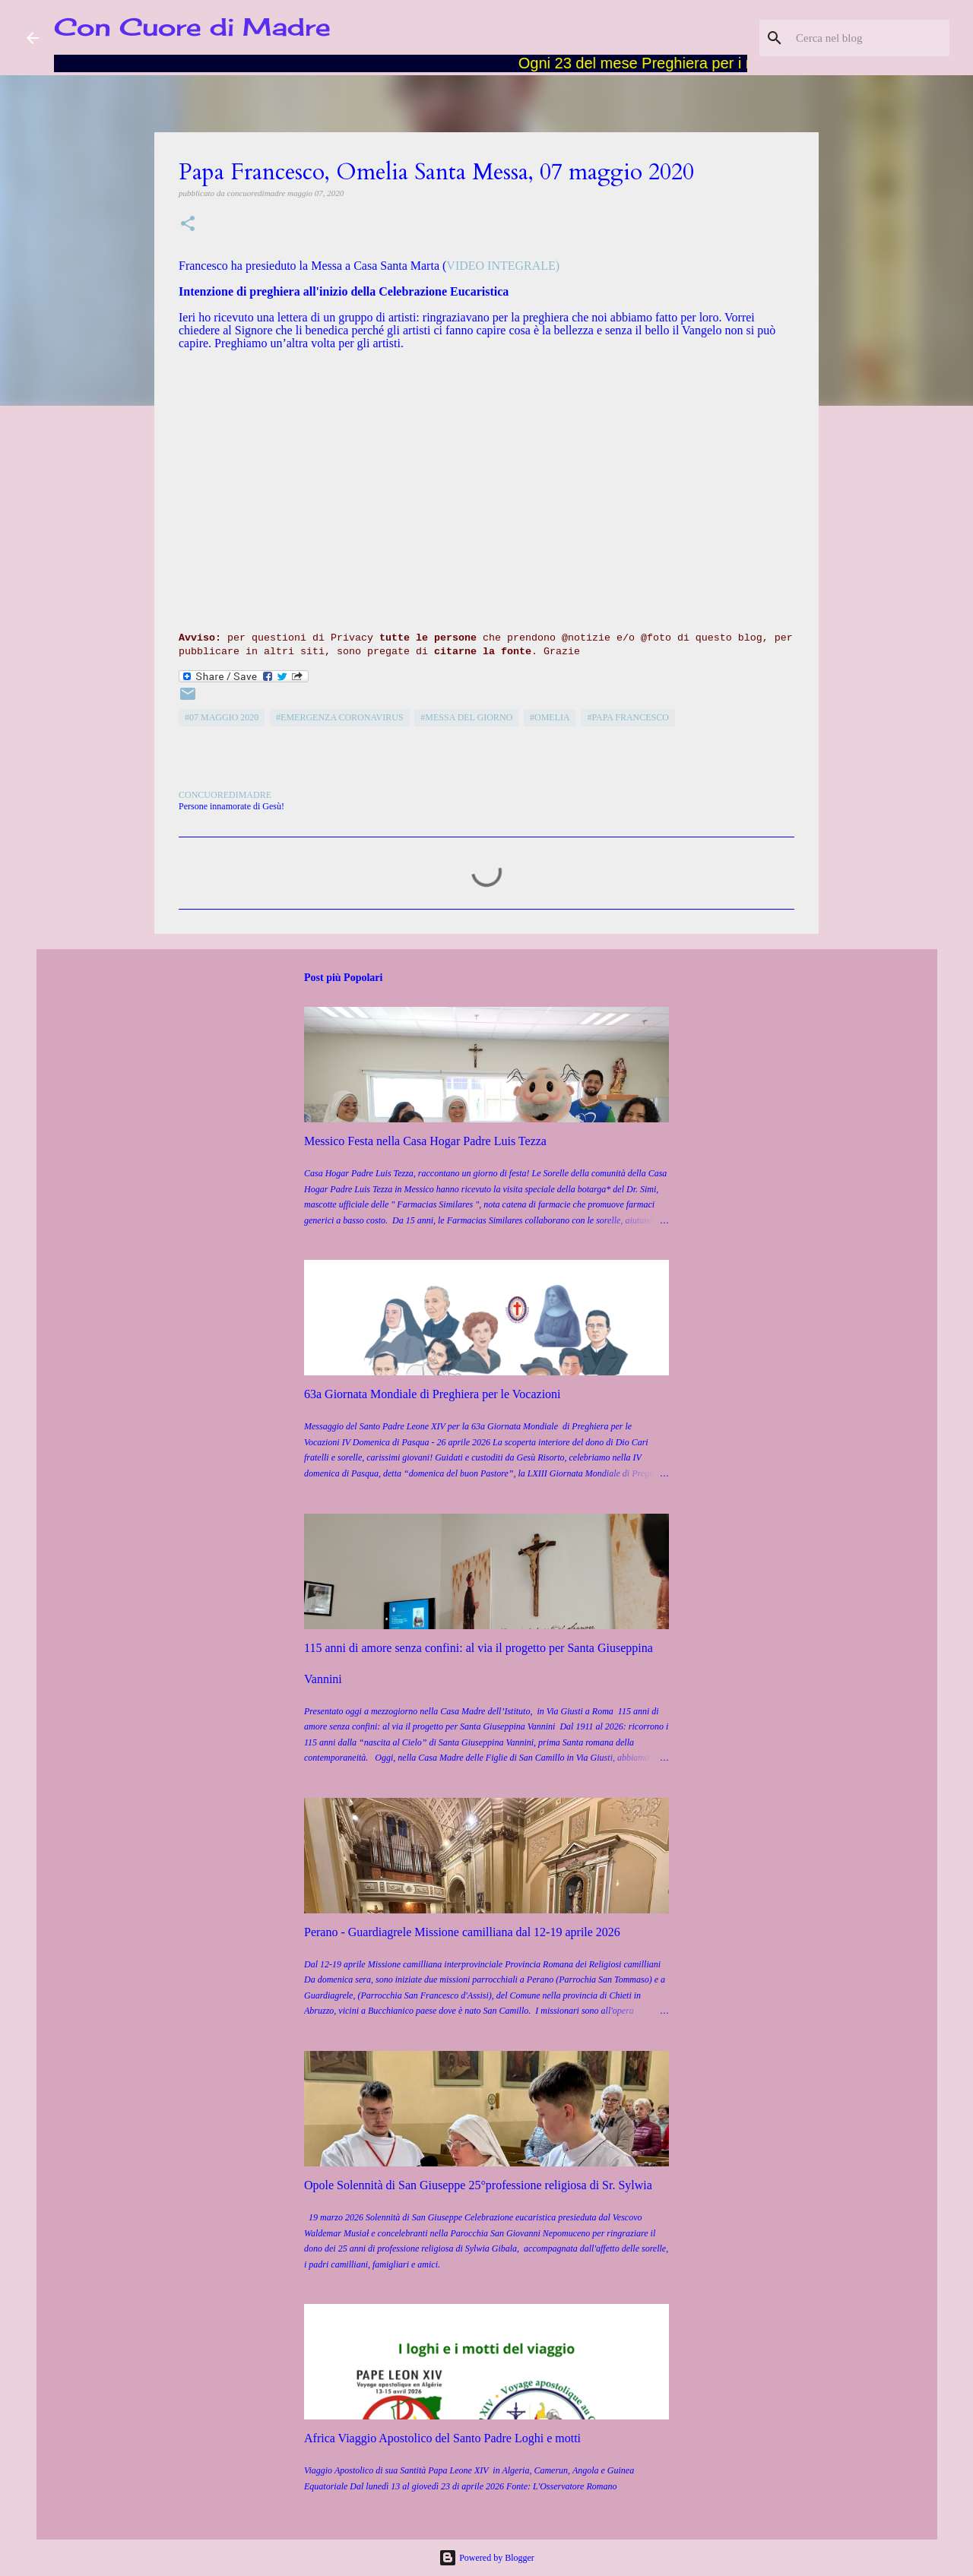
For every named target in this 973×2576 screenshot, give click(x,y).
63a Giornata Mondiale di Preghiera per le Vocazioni (432, 1394)
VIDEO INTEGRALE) (502, 265)
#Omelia (550, 717)
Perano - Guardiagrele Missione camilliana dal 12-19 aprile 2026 (462, 1932)
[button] (188, 224)
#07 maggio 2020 (221, 717)
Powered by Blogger (486, 2557)
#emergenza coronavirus (339, 717)
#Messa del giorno (466, 717)
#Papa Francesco (628, 717)
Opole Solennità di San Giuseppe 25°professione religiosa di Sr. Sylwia (478, 2185)
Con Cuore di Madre (192, 27)
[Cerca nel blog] (869, 38)
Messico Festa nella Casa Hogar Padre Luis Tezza (425, 1141)
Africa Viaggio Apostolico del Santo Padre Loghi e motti (442, 2438)
